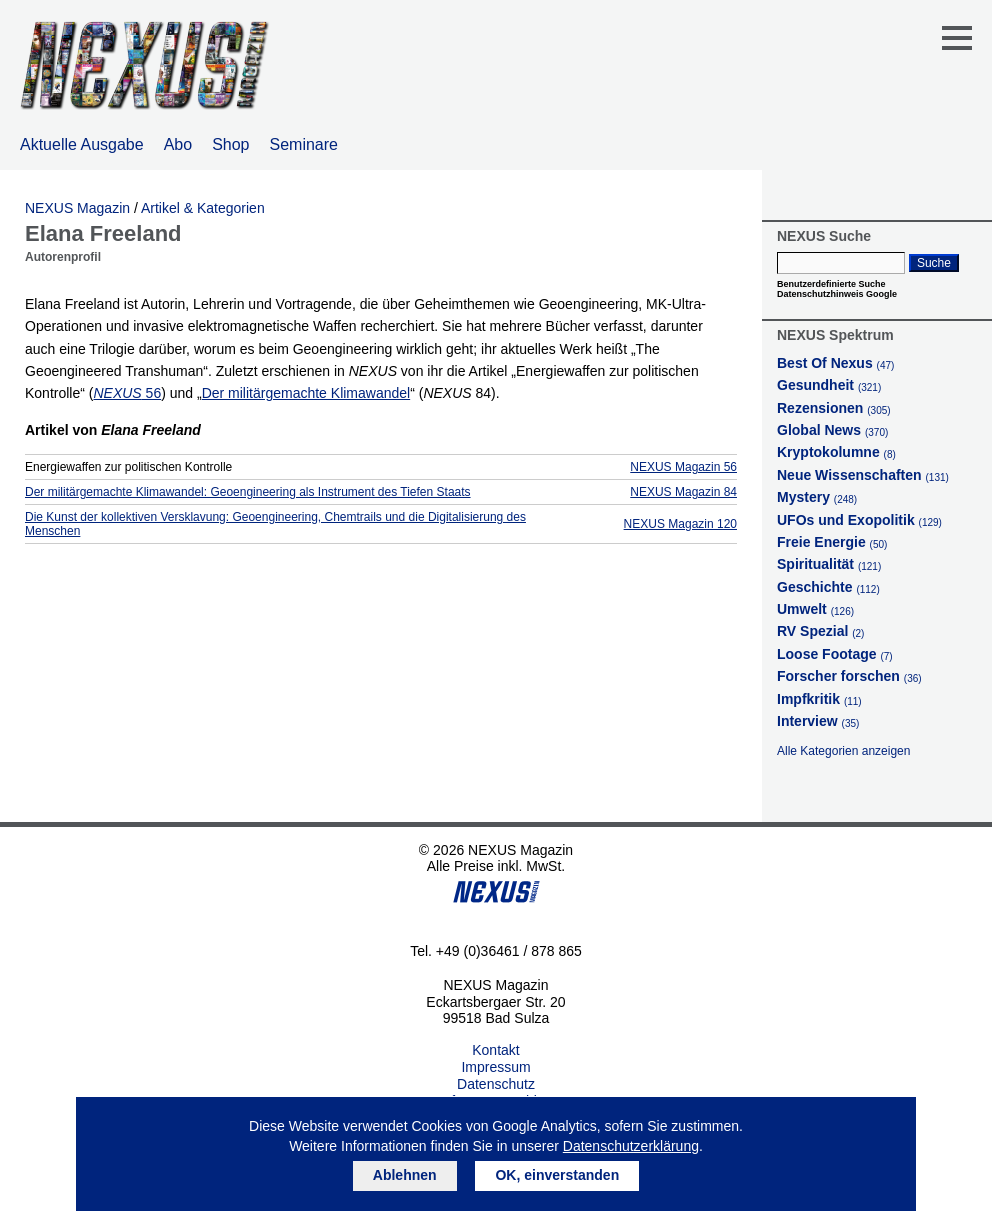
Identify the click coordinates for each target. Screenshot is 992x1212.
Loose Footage (835, 654)
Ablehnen (405, 1175)
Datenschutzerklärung (631, 1146)
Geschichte (828, 587)
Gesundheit (829, 385)
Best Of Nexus (835, 363)
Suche (934, 263)
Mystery (817, 497)
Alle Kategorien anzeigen (843, 751)
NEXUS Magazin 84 (683, 492)
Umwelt (815, 609)
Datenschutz (496, 1084)
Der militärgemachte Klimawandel (306, 393)
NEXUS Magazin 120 (680, 524)
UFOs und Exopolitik (859, 520)
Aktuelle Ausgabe (82, 144)
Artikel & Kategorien (203, 208)
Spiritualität (829, 564)
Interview (818, 721)
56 (127, 393)
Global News (832, 430)
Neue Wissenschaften (863, 475)
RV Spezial (820, 631)
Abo (178, 144)
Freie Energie (832, 542)
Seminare (304, 144)
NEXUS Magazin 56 (683, 467)
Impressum (495, 1067)
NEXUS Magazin (77, 208)
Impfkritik (819, 699)
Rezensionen (834, 408)
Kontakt (495, 1050)
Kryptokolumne (836, 452)
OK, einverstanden (557, 1175)
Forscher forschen (849, 676)
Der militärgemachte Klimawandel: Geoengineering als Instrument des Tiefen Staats (248, 492)
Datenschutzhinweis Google (837, 294)
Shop (230, 144)
